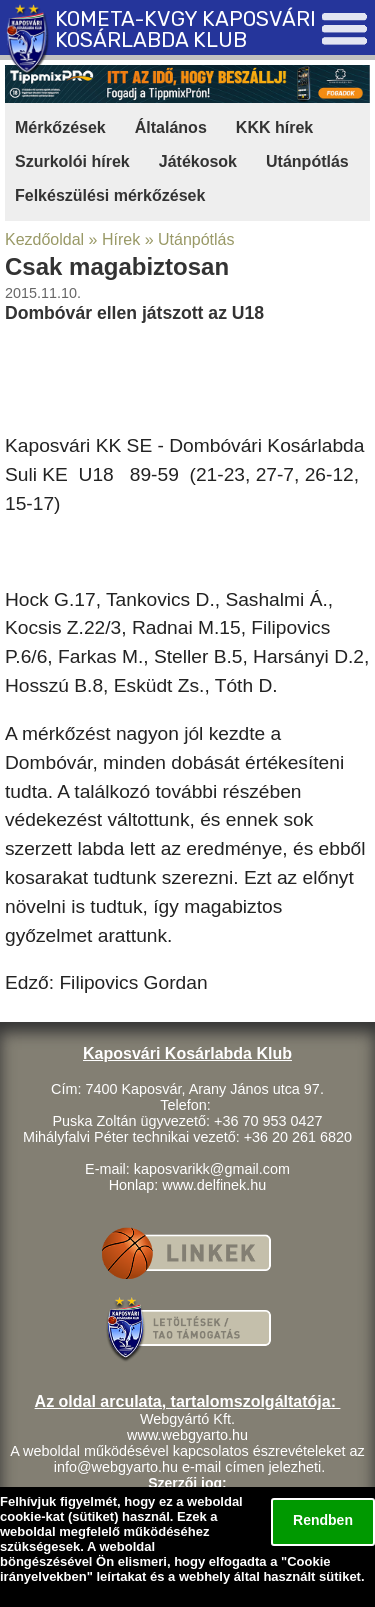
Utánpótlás (307, 161)
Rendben (323, 1520)
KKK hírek (274, 127)
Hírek (121, 239)
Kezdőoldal (44, 239)
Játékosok (198, 161)
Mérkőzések (60, 127)
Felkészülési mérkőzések (110, 195)
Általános (171, 127)
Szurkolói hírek (72, 161)
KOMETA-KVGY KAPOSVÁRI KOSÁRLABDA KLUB (185, 29)
